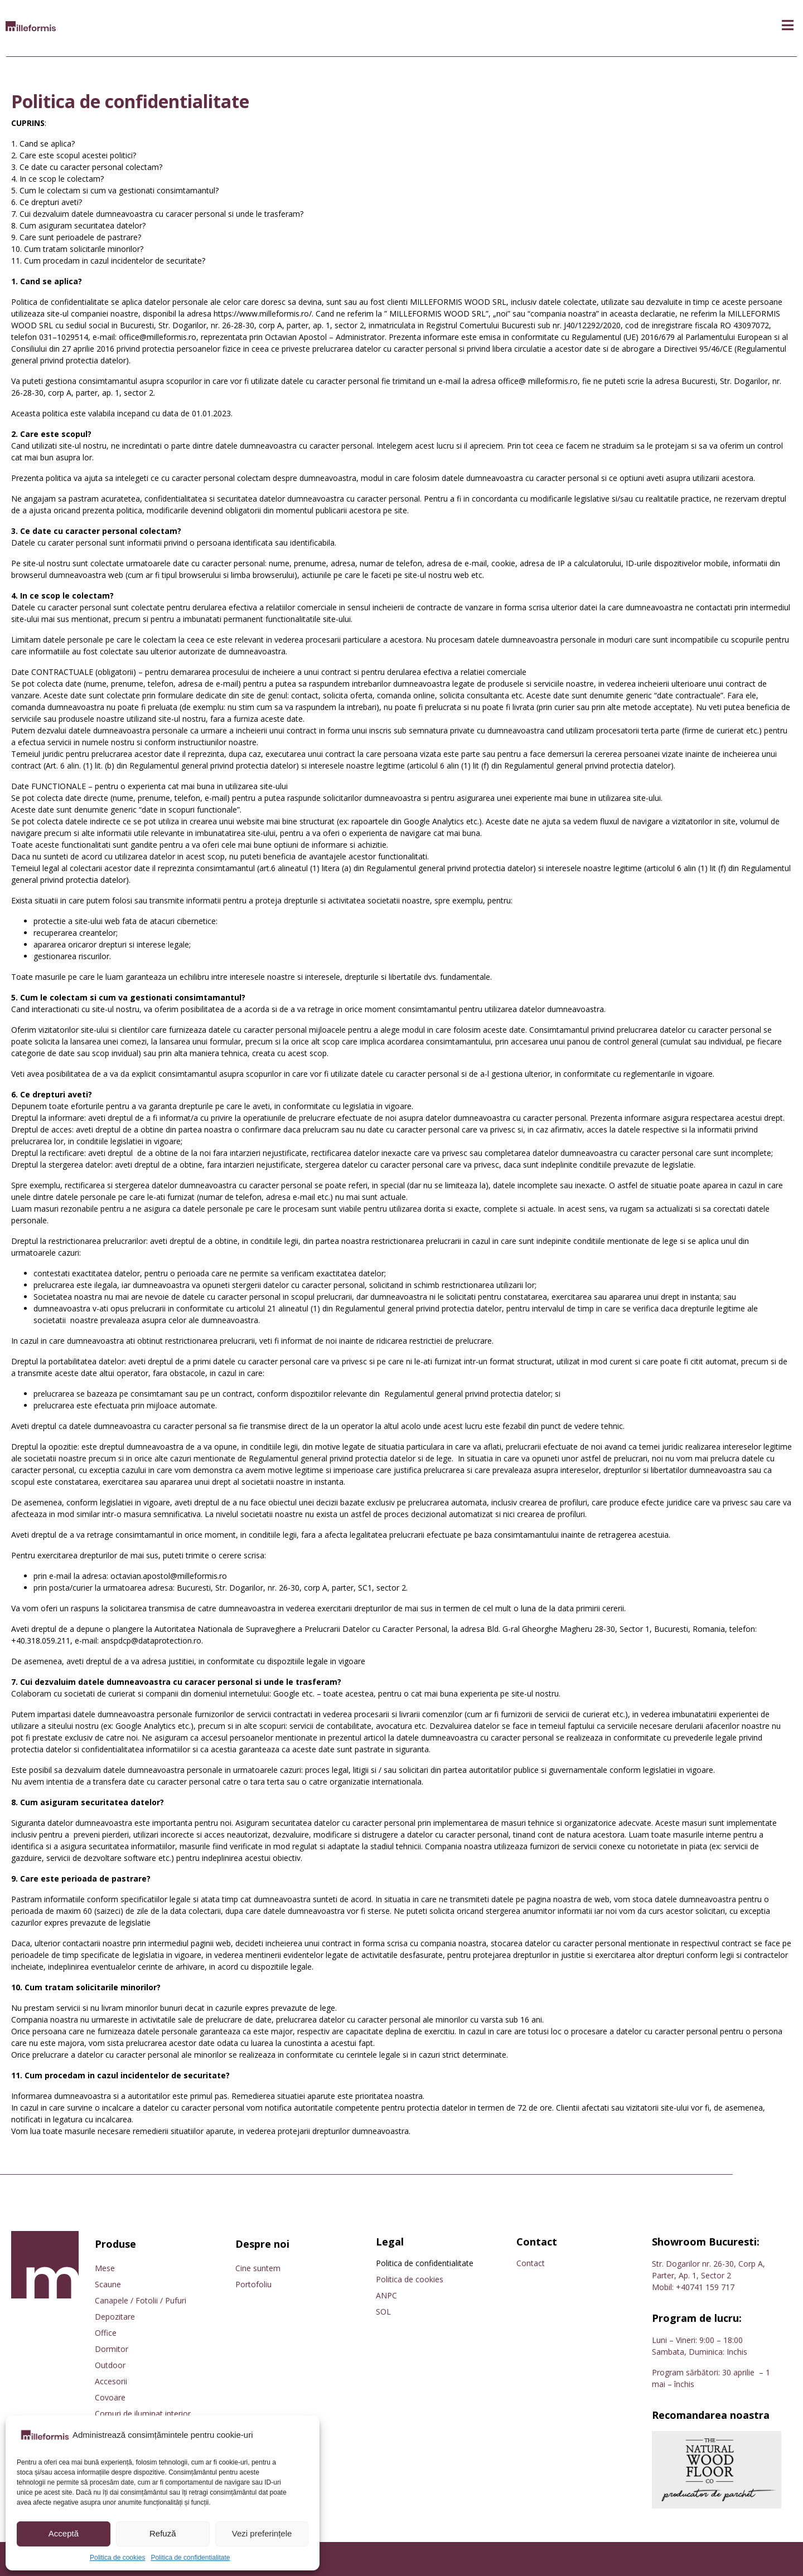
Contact (530, 2263)
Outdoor (110, 2365)
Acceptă (64, 2533)
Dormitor (111, 2349)
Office (106, 2332)
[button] (787, 25)
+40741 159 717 (705, 2287)
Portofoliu (253, 2284)
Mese (105, 2268)
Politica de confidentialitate (190, 2558)
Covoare (110, 2397)
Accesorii (111, 2381)
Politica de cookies (117, 2558)
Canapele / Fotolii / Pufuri (140, 2300)
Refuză (162, 2533)
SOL (383, 2311)
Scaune (108, 2284)
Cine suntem (257, 2268)
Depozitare (115, 2316)
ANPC (386, 2295)
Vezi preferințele (262, 2533)
